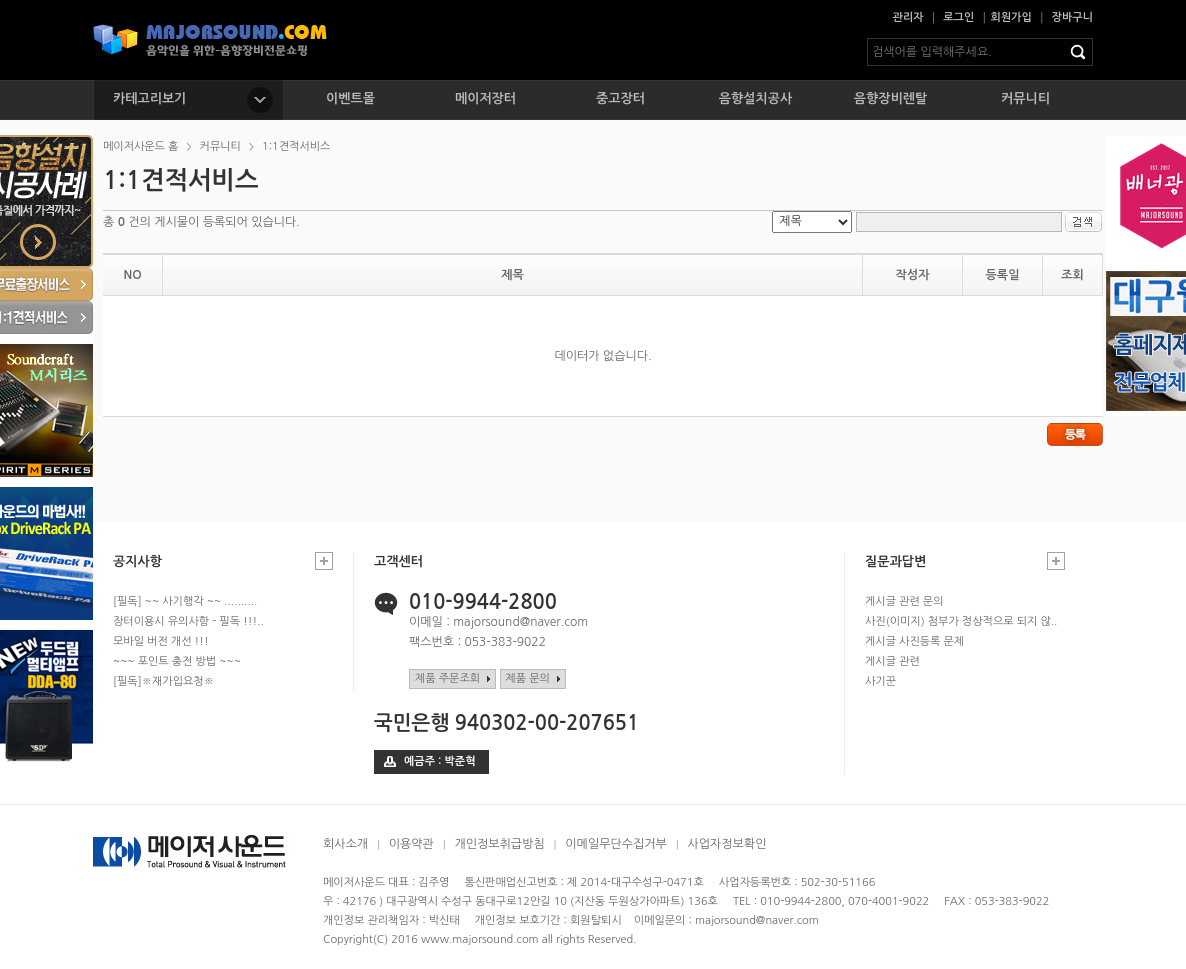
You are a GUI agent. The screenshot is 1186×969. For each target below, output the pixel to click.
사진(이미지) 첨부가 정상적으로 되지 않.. (961, 621)
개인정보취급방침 (499, 844)
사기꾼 (880, 681)
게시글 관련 (892, 661)
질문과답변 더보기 (1056, 561)
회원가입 (1011, 17)
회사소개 (345, 844)
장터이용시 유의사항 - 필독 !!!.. (188, 621)
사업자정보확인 (726, 844)
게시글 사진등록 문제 (914, 641)
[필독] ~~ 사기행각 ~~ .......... (185, 601)
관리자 (908, 17)
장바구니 (1072, 17)
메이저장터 (485, 98)
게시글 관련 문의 (904, 601)
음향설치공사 (755, 98)
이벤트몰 (350, 98)
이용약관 (411, 844)
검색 (1082, 52)
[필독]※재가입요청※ (163, 681)
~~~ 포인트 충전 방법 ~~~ (177, 661)
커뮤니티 (1025, 98)
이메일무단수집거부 (616, 844)
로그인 (958, 17)
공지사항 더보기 (324, 561)
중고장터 (620, 98)
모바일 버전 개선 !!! (161, 641)
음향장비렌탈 (890, 98)
